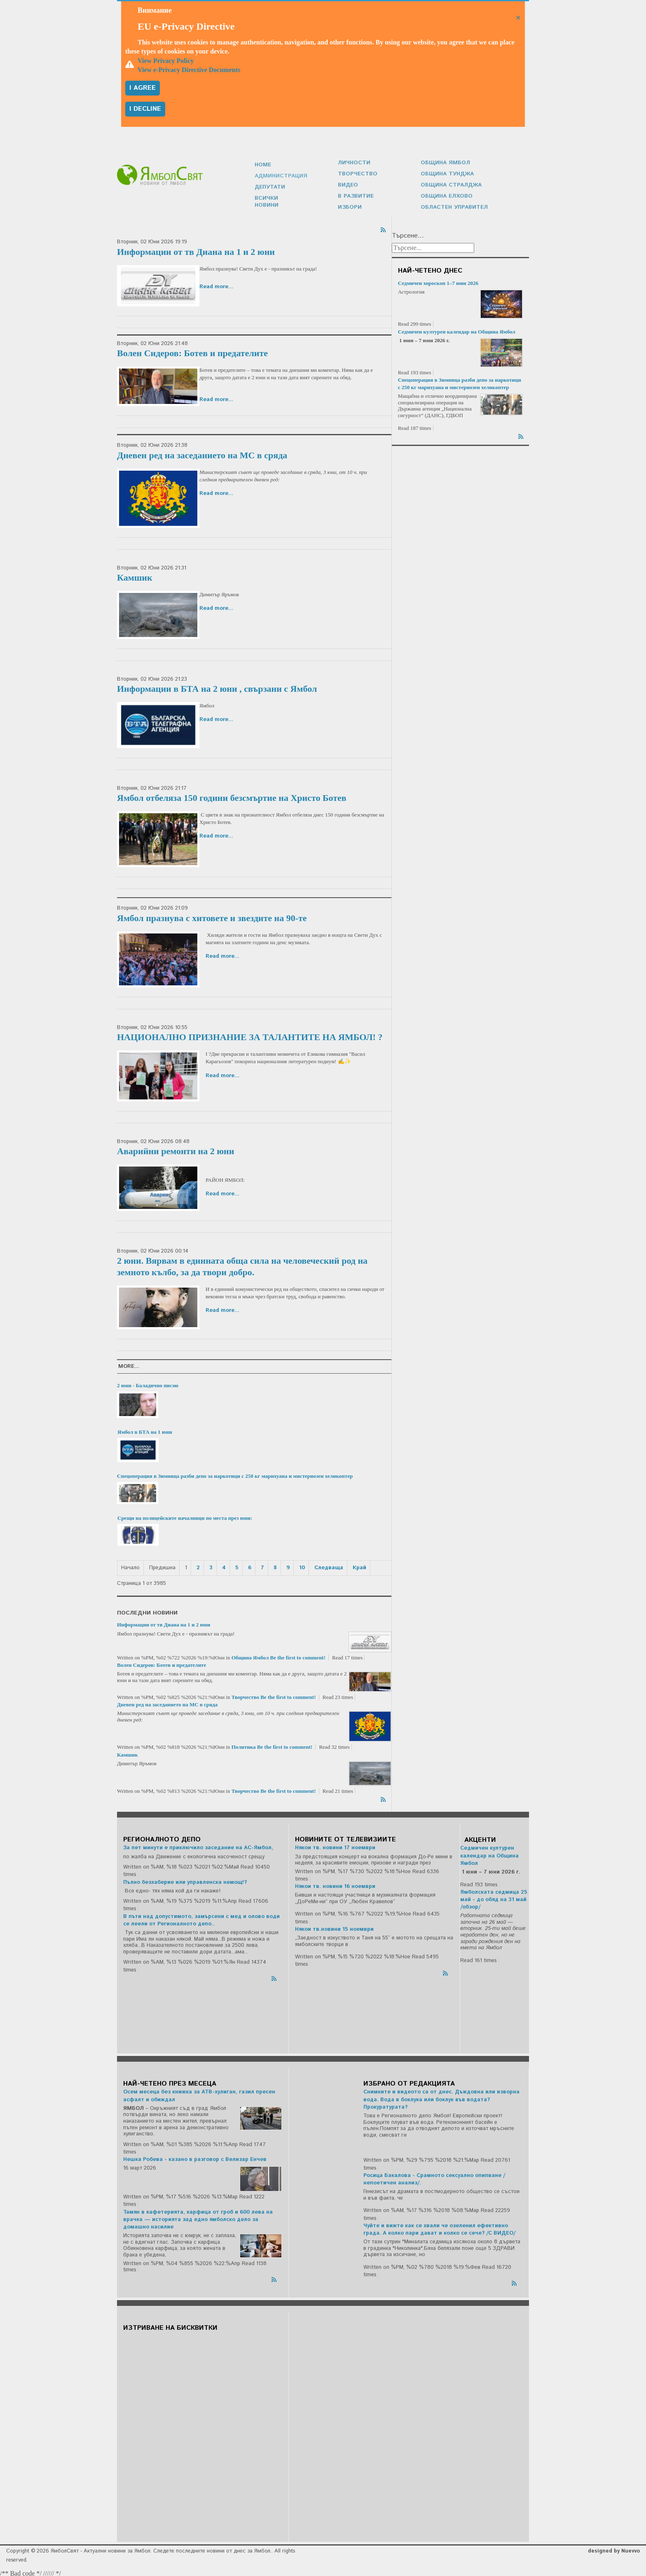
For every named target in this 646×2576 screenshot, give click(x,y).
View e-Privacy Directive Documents (189, 69)
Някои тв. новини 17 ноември (335, 1846)
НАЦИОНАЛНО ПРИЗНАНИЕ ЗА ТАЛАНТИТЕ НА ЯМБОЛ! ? (249, 1035)
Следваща (328, 1566)
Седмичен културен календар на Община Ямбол (456, 330)
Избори (349, 205)
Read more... (216, 285)
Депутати (269, 189)
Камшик (134, 575)
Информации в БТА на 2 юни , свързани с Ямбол (217, 686)
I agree (142, 88)
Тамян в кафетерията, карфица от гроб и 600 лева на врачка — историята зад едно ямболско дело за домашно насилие (198, 2217)
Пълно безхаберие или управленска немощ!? (185, 1880)
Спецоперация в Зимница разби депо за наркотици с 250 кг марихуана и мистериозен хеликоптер (235, 1474)
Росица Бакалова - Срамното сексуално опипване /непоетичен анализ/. (434, 2177)
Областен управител (453, 205)
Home (263, 168)
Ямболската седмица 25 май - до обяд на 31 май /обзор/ (493, 1897)
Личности (353, 162)
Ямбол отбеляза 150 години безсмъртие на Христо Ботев (231, 796)
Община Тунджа (446, 173)
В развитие (355, 194)
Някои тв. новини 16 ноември (335, 1884)
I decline (145, 109)
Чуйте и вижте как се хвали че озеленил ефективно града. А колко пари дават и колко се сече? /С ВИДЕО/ (439, 2227)
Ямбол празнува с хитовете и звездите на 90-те (212, 916)
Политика (244, 1745)
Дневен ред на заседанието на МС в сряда (202, 453)
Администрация (280, 178)
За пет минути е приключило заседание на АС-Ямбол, (198, 1846)
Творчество (356, 173)
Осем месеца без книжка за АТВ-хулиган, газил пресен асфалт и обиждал (199, 2093)
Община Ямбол (444, 162)
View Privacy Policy (166, 60)
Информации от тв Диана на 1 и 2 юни (196, 250)
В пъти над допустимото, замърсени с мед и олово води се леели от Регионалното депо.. (201, 1918)
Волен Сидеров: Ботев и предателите (192, 351)
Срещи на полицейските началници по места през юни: (184, 1516)
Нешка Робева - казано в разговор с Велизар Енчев (195, 2157)
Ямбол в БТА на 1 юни (144, 1430)
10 (302, 1566)
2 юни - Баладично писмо (147, 1383)
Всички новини (279, 200)
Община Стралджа (450, 184)
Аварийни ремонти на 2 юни (175, 1149)
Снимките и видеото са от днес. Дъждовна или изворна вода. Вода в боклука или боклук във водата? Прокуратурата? (441, 2097)
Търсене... (408, 233)
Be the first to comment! (298, 1655)
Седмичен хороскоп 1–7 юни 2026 (438, 281)
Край (359, 1566)
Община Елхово (445, 194)
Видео (348, 184)
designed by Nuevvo (614, 2549)
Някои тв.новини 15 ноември (334, 1927)
